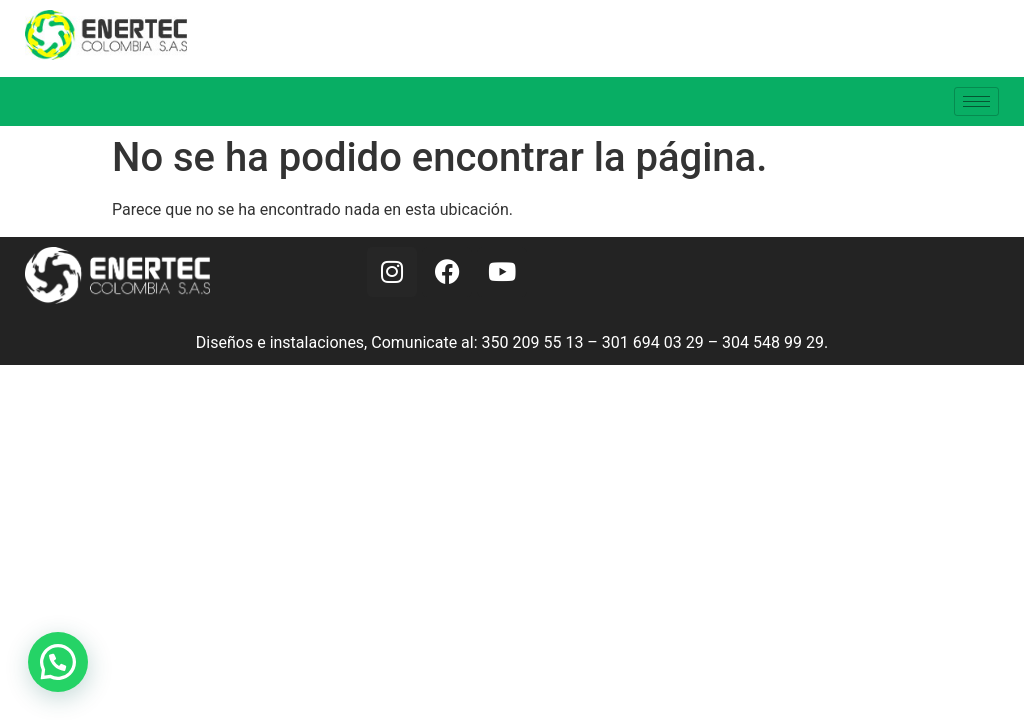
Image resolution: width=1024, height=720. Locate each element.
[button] (58, 662)
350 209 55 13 (533, 342)
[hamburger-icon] (976, 101)
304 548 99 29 (773, 342)
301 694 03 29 (653, 342)
